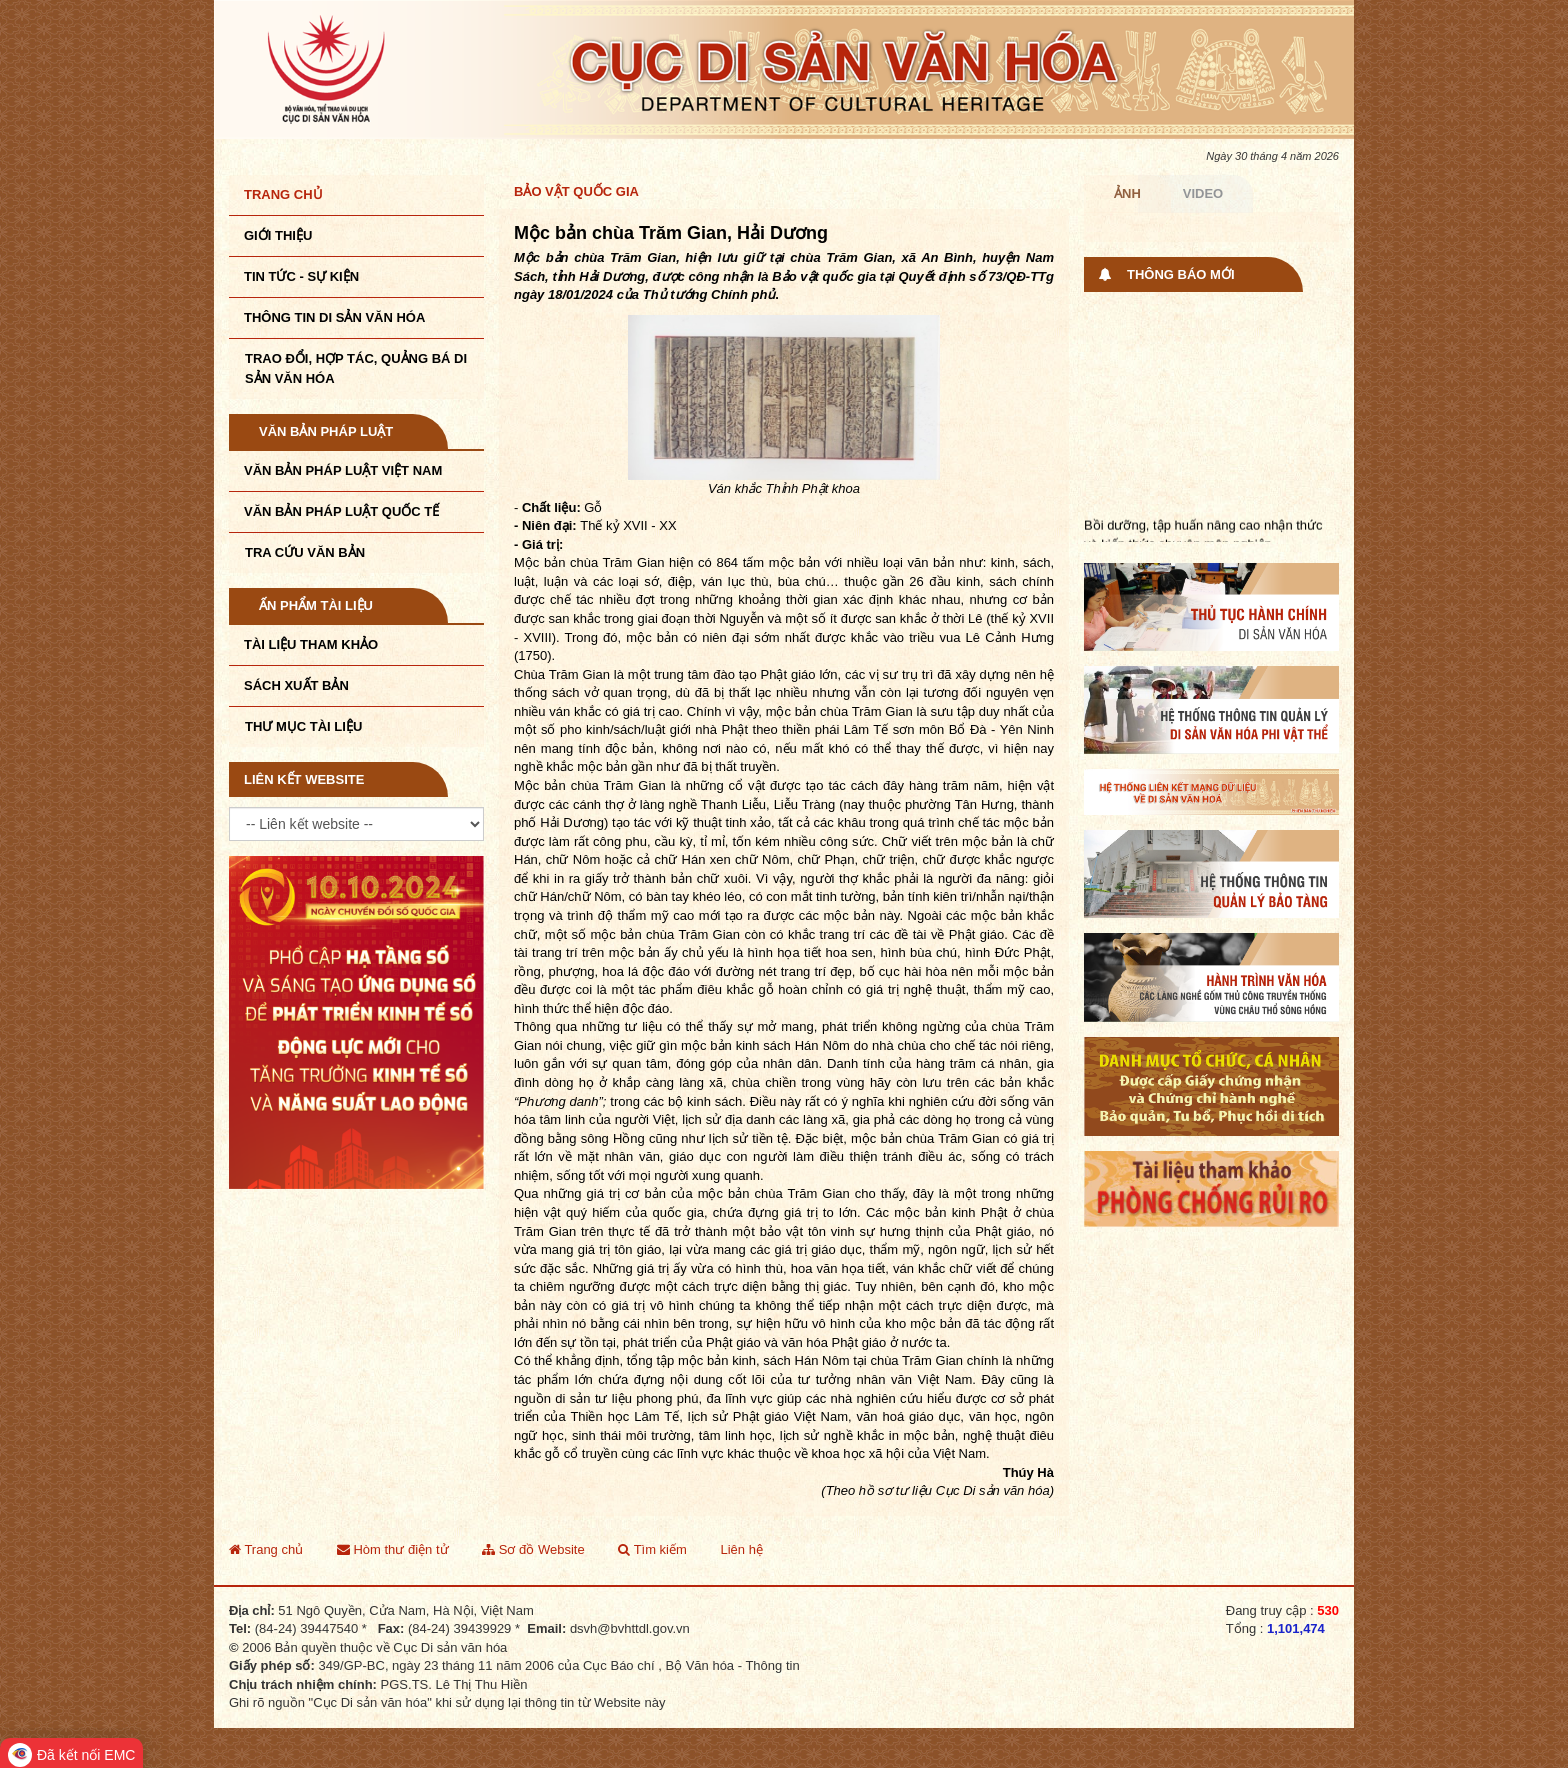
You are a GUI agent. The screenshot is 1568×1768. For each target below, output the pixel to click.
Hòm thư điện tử (393, 1549)
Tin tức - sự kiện (301, 276)
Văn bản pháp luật (326, 431)
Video (1203, 193)
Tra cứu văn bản (305, 552)
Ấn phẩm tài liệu (316, 605)
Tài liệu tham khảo (311, 644)
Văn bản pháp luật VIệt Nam (343, 470)
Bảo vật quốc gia (576, 191)
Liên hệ (741, 1549)
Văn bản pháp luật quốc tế (341, 511)
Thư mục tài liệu (303, 726)
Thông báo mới (1181, 274)
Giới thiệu (278, 235)
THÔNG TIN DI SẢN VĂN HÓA (334, 317)
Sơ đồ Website (533, 1549)
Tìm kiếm (652, 1549)
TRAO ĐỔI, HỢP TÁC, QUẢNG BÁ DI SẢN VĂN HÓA (356, 368)
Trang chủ (283, 194)
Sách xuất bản (296, 685)
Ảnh (1127, 193)
